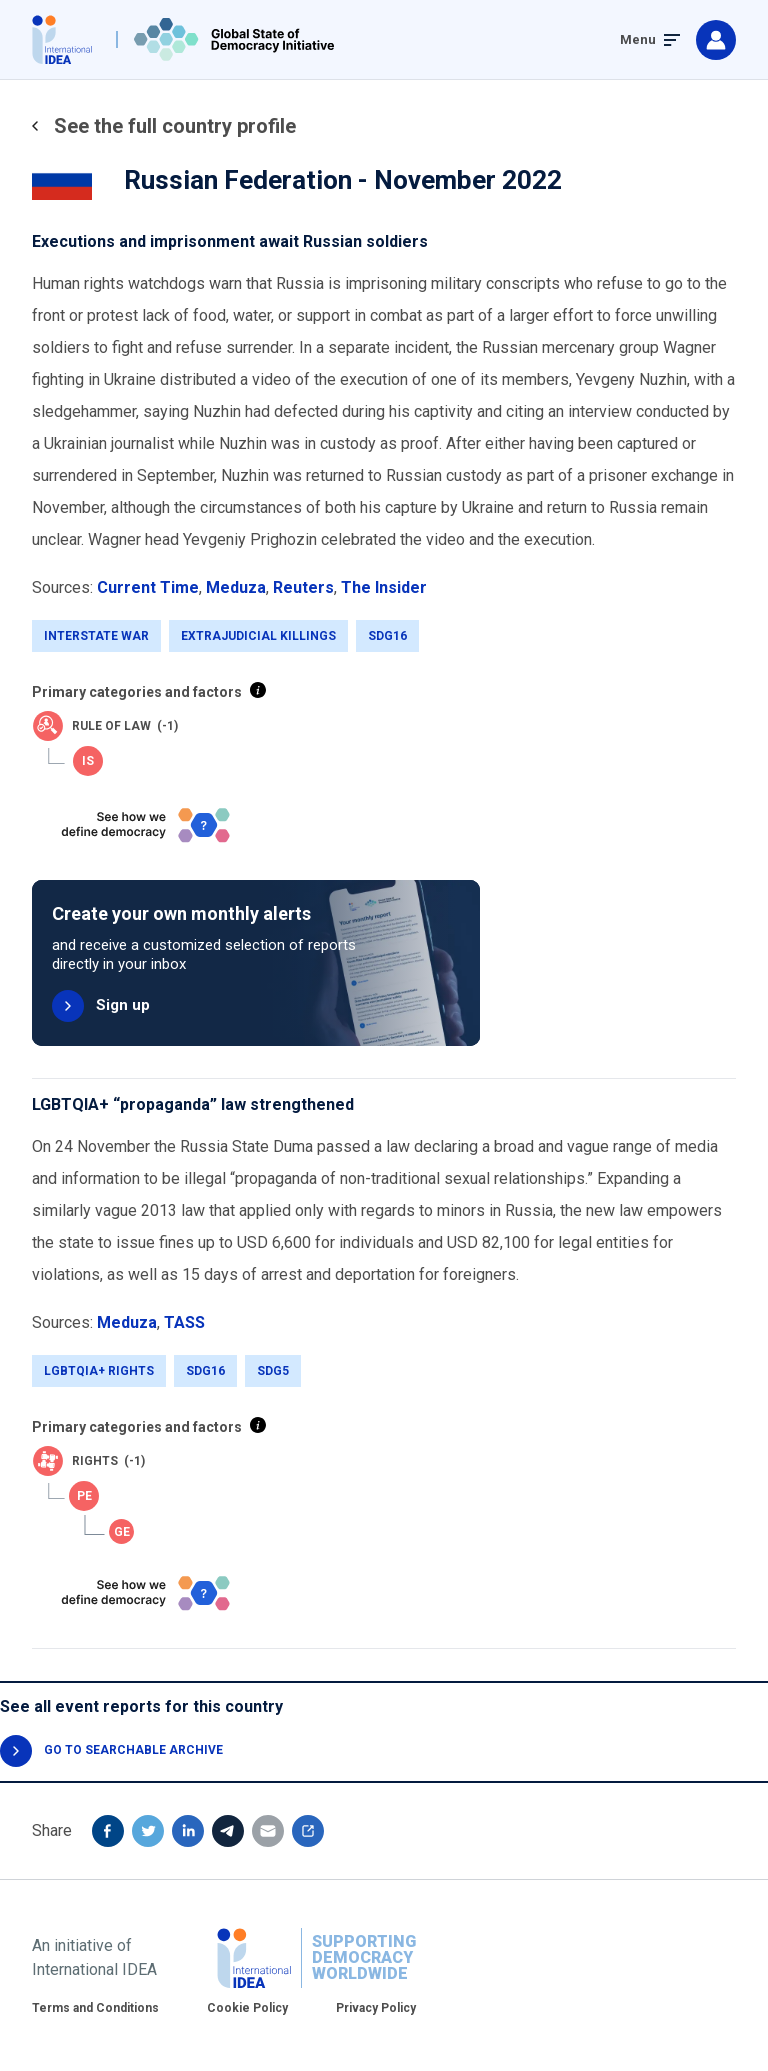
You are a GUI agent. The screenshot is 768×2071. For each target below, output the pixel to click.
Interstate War (96, 636)
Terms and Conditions (95, 2008)
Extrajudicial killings (258, 636)
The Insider (384, 587)
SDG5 (273, 1371)
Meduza (236, 587)
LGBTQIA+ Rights (99, 1371)
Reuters (303, 587)
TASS (184, 1322)
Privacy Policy (376, 2008)
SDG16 (387, 636)
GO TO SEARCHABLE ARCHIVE (133, 1750)
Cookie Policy (247, 2008)
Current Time (148, 587)
